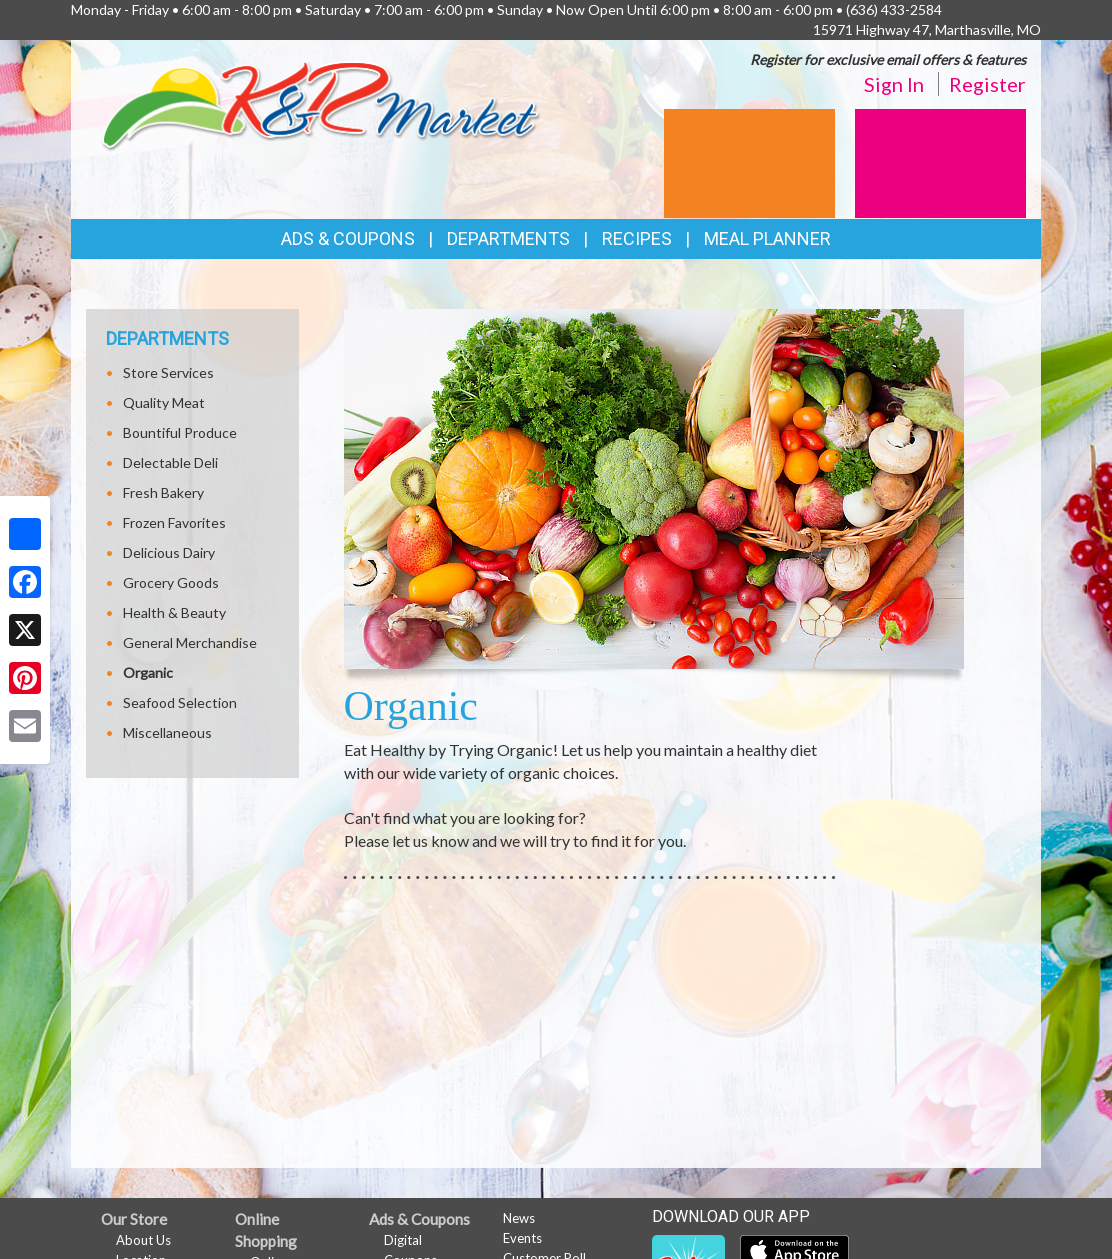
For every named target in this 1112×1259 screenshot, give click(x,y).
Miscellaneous (167, 732)
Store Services (168, 372)
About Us (143, 1240)
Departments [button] (508, 238)
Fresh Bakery (163, 492)
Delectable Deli (170, 462)
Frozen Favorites (174, 522)
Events (522, 1238)
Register (987, 84)
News (519, 1218)
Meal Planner (767, 238)
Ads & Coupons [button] (348, 238)
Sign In (894, 84)
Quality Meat (164, 402)
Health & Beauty (174, 612)
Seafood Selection (180, 702)
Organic (148, 672)
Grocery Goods (171, 582)
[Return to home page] (321, 104)
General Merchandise (190, 642)
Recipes (637, 238)
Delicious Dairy (169, 552)
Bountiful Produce (180, 432)
